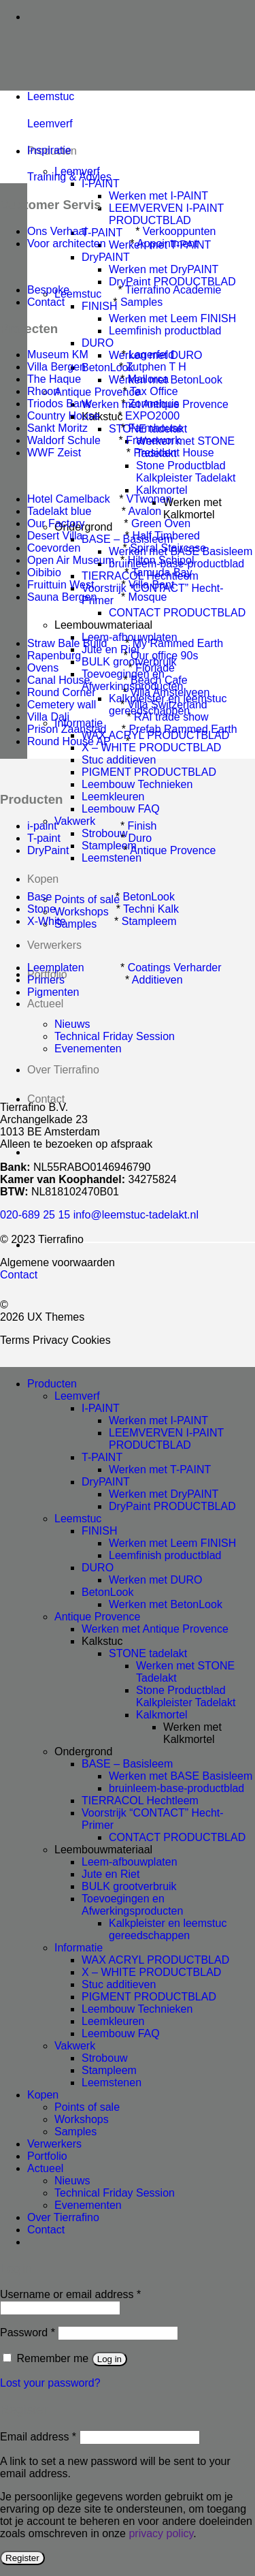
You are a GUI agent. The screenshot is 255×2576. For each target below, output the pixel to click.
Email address (38, 2437)
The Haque (54, 379)
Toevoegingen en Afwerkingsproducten (132, 1905)
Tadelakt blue (59, 511)
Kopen (42, 879)
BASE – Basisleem (127, 1764)
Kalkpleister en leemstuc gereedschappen (167, 1929)
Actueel (45, 1003)
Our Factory (55, 523)
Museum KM (57, 354)
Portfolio (47, 2156)
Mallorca (148, 379)
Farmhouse (156, 428)
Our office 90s (164, 655)
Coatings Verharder (175, 967)
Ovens (42, 668)
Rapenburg (54, 655)
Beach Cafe (159, 680)
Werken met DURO (156, 1580)
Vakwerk (74, 2046)
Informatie (78, 1947)
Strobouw (105, 2058)
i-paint (42, 826)
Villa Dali (48, 717)
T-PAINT (102, 1457)
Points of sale (87, 2107)
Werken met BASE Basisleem (180, 1776)
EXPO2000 (152, 416)
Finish (142, 826)
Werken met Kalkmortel (192, 508)
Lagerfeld (151, 354)
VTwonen (149, 499)
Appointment (167, 243)
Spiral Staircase (168, 548)
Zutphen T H (156, 367)
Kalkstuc (102, 1641)
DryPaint (48, 850)
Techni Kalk (151, 909)
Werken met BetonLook (165, 1604)
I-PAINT (101, 183)
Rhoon (43, 391)
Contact (46, 1099)
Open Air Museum (70, 560)
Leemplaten (55, 967)
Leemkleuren (113, 796)
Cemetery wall (61, 704)
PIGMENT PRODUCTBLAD (149, 772)
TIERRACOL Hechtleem (140, 1800)
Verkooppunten (179, 231)
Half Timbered (166, 535)
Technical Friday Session (114, 2193)
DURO (98, 343)
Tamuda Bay (162, 572)
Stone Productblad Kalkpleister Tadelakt (185, 472)
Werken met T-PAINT (160, 1469)
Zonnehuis (154, 403)
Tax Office (154, 391)
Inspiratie (49, 150)
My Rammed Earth (178, 643)
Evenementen (88, 2205)
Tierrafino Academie (173, 290)
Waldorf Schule (64, 440)
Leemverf (50, 123)
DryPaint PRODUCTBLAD (172, 281)
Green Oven (160, 523)
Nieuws (72, 2180)
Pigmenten (53, 992)
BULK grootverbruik (129, 1886)
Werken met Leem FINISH (172, 318)
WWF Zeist (54, 452)
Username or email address (70, 2294)
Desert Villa (55, 535)
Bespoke (48, 290)
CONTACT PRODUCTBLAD (177, 612)
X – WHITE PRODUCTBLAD (151, 1972)
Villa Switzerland (167, 704)
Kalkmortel (162, 490)
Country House (63, 416)
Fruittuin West (60, 585)
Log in (109, 2359)
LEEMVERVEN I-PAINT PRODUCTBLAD (166, 214)
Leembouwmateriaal (103, 625)
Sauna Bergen (62, 597)
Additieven (157, 980)
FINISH (99, 1531)
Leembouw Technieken (137, 784)
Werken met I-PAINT (158, 196)
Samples (141, 302)
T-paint (44, 838)
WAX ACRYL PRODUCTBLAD (155, 1960)
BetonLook (149, 896)
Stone (41, 909)
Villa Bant (151, 585)
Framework (153, 440)
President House (173, 452)
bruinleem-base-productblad (176, 1788)
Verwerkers (54, 945)
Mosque (148, 597)
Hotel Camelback (68, 499)
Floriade (155, 668)
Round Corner (61, 692)
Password (27, 2332)
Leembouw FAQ (121, 809)
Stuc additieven (119, 760)
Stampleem (149, 921)
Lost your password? (50, 2383)
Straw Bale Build (67, 643)
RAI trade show (171, 717)
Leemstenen (111, 858)
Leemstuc (77, 1518)
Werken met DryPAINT (163, 269)
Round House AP (68, 741)
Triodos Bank (60, 403)
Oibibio (44, 572)
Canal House (58, 680)
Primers (46, 980)
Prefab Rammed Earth (183, 729)
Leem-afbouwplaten (129, 1862)
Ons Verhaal (57, 231)
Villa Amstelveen (169, 692)
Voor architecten (66, 243)
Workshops (81, 2119)
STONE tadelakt (148, 1653)
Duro (140, 838)
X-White (46, 921)
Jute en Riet (110, 1874)
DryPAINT (106, 257)
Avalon (145, 511)
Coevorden (53, 548)
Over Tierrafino (63, 2217)
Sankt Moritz (57, 428)
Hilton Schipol (161, 560)
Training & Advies (69, 177)
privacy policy (161, 2533)
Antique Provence (173, 850)
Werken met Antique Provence (155, 1629)
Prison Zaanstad (67, 729)
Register (22, 2558)
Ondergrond (83, 1751)
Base (39, 896)
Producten (52, 1383)
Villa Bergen (56, 367)
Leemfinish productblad (165, 330)
